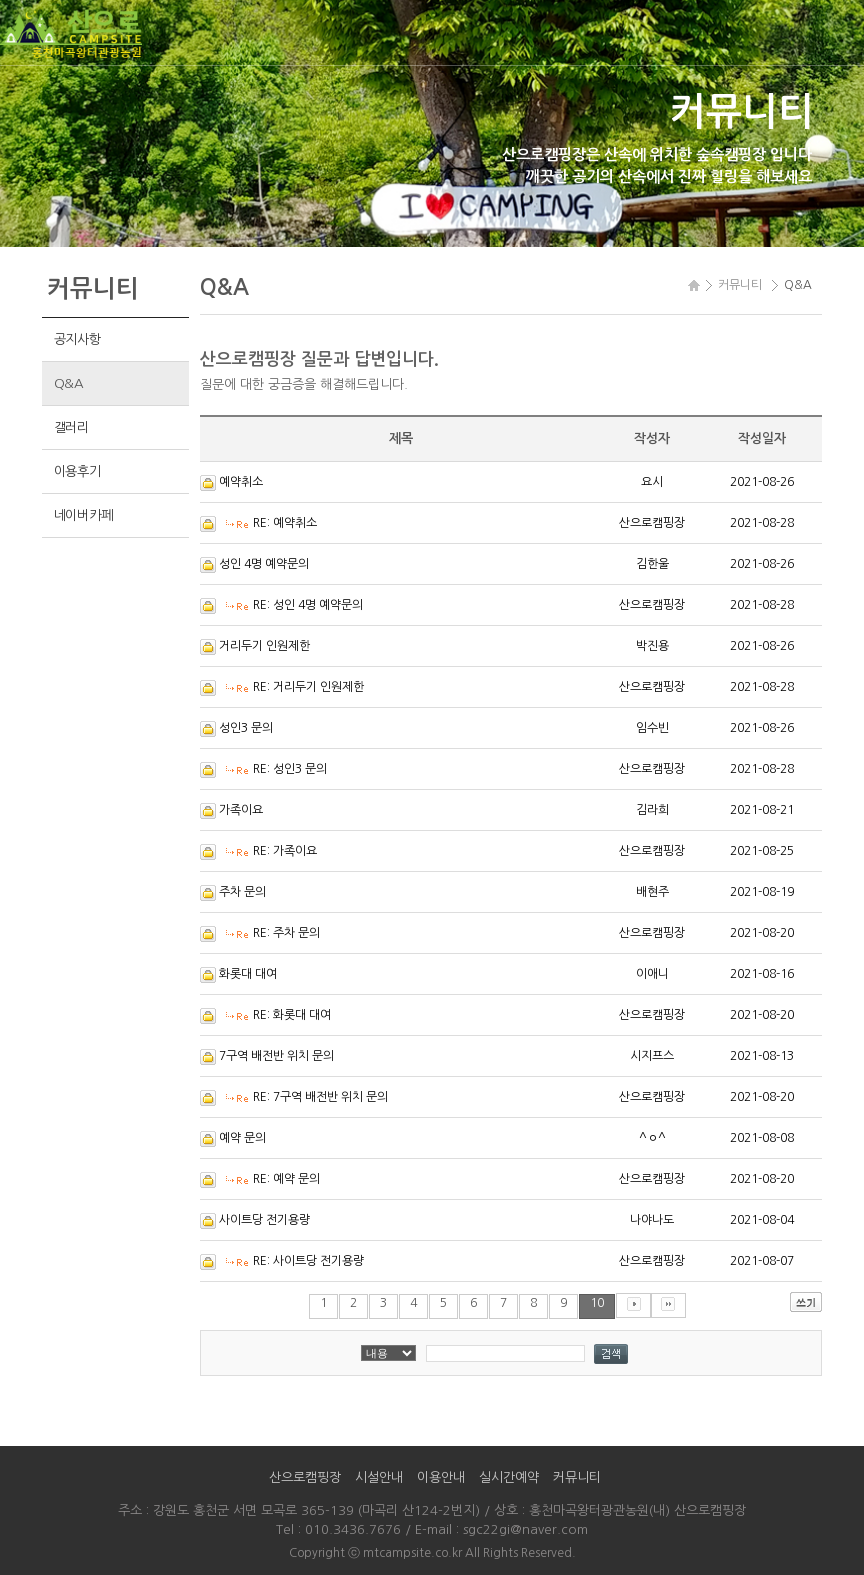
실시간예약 (509, 1477)
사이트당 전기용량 (264, 1220)
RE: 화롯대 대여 (292, 1015)
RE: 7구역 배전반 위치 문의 (320, 1097)
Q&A (69, 383)
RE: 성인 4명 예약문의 (308, 605)
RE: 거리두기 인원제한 (308, 687)
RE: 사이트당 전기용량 (308, 1261)
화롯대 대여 (248, 974)
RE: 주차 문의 (286, 933)
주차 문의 (242, 892)
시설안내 (379, 1477)
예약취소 (241, 482)
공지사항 (77, 339)
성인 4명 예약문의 (264, 564)
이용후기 (77, 471)
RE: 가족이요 (285, 851)
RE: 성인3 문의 (290, 769)
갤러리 (71, 427)
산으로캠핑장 (305, 1477)
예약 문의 (242, 1138)
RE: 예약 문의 (286, 1179)
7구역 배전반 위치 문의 (276, 1056)
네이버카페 (83, 515)
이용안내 (441, 1477)
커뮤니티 (577, 1477)
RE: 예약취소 (285, 523)
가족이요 (241, 810)
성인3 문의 (246, 728)
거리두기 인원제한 (264, 646)
